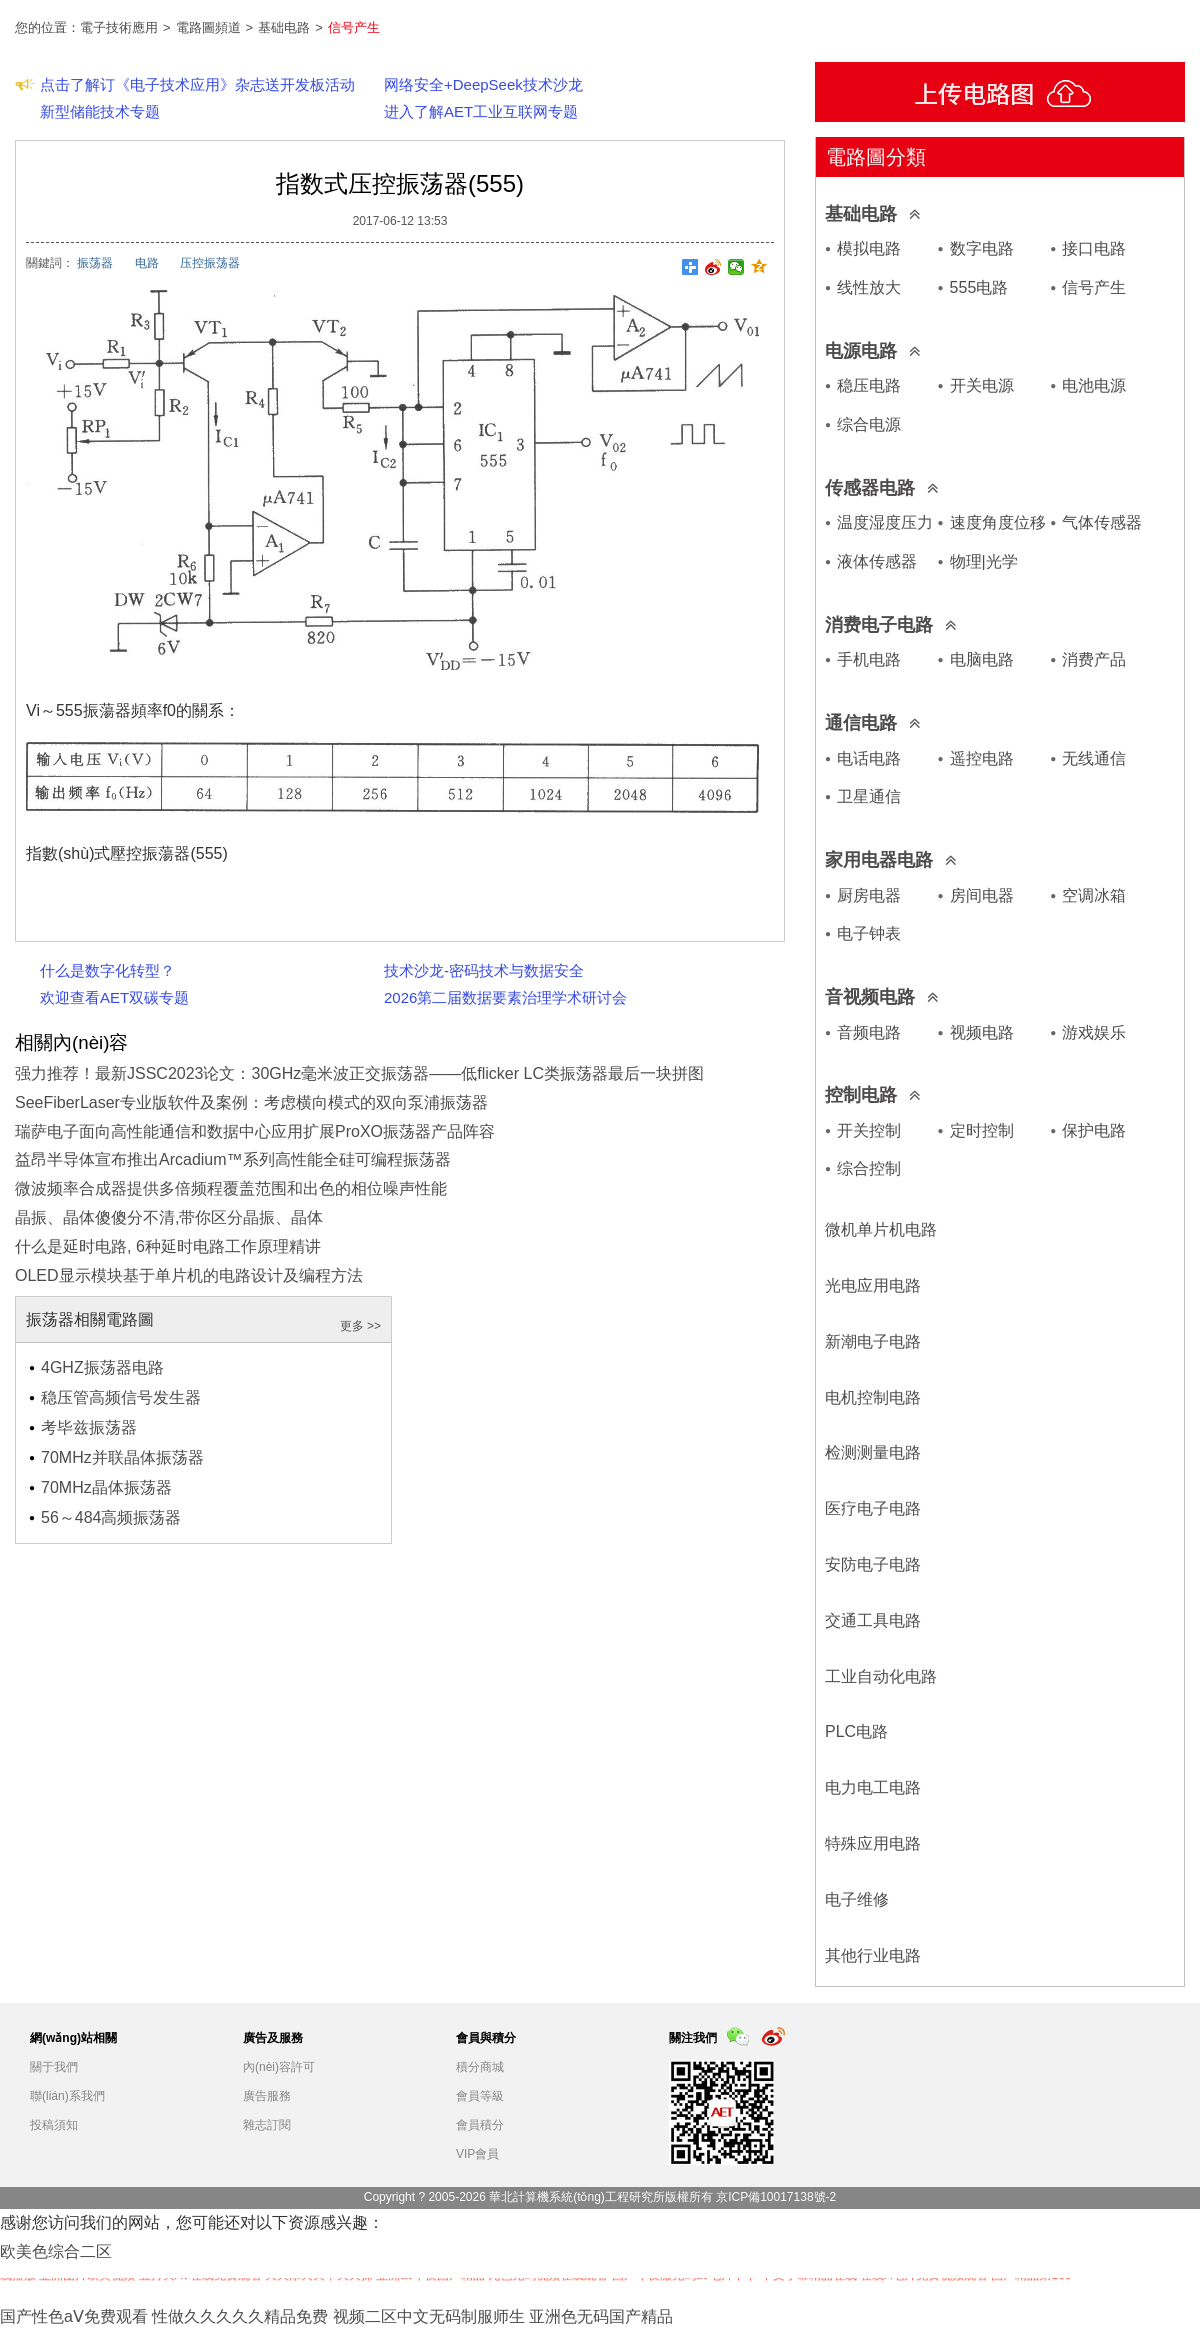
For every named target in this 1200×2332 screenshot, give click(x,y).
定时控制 (982, 1130)
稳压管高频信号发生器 (121, 1397)
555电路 (979, 287)
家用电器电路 (879, 860)
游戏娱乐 (1094, 1032)
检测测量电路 (873, 1452)
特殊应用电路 (873, 1843)
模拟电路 (869, 248)
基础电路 (284, 27)
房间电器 (982, 895)
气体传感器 (1102, 522)
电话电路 (869, 758)
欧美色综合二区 (56, 2251)
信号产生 (354, 27)
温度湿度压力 (885, 522)
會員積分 (480, 2125)
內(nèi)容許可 (279, 2067)
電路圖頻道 (208, 27)
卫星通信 (869, 796)
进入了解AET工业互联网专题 (481, 111)
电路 (147, 263)
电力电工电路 (873, 1787)
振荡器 (95, 263)
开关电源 (982, 385)
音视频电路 (870, 997)
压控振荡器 (210, 263)
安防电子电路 (873, 1564)
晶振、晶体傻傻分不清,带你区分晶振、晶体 (169, 1217)
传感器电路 (870, 488)
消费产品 (1094, 659)
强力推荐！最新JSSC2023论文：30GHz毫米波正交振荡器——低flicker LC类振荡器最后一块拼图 (359, 1073)
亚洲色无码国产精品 (601, 2316)
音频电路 (869, 1032)
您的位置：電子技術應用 (86, 27)
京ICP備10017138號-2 (776, 2197)
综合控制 (869, 1168)
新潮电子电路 (873, 1341)
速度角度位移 (998, 522)
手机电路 (869, 659)
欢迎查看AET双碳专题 (114, 997)
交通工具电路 (873, 1620)
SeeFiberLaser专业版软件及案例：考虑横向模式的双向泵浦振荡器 (251, 1102)
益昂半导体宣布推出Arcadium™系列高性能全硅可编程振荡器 (233, 1159)
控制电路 (861, 1095)
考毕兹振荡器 (89, 1427)
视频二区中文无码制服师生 (429, 2316)
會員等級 (480, 2096)
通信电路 (861, 723)
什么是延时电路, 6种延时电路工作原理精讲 (168, 1246)
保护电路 (1094, 1130)
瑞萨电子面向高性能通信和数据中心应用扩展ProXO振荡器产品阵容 (255, 1131)
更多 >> (360, 1326)
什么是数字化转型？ (107, 970)
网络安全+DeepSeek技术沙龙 (483, 84)
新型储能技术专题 (100, 111)
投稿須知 (54, 2125)
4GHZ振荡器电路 (102, 1367)
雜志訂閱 (267, 2125)
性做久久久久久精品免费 (240, 2316)
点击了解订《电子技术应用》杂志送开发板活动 (197, 84)
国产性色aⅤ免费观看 (74, 2316)
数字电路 (982, 248)
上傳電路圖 (1000, 92)
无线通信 (1094, 758)
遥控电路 (982, 758)
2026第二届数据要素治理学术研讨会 (505, 997)
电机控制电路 (873, 1397)
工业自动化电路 (881, 1676)
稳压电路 (869, 385)
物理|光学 (984, 561)
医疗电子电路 (873, 1508)
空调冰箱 (1094, 895)
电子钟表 (869, 933)
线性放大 (869, 287)
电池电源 (1094, 385)
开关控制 (869, 1130)
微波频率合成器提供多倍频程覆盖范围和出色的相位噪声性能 (231, 1188)
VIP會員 (477, 2154)
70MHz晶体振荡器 (106, 1487)
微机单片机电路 (881, 1229)
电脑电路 (982, 659)
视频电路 (982, 1032)
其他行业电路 (873, 1955)
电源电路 (861, 351)
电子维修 (857, 1899)
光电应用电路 (873, 1285)
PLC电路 (856, 1731)
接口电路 (1094, 248)
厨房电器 (869, 895)
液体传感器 (877, 561)
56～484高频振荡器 (111, 1517)
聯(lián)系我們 (67, 2096)
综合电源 (869, 424)
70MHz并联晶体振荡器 (122, 1457)
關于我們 (54, 2067)
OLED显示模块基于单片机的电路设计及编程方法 (189, 1275)
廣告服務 (267, 2096)
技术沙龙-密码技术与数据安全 (484, 970)
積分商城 (480, 2067)
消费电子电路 (879, 625)
